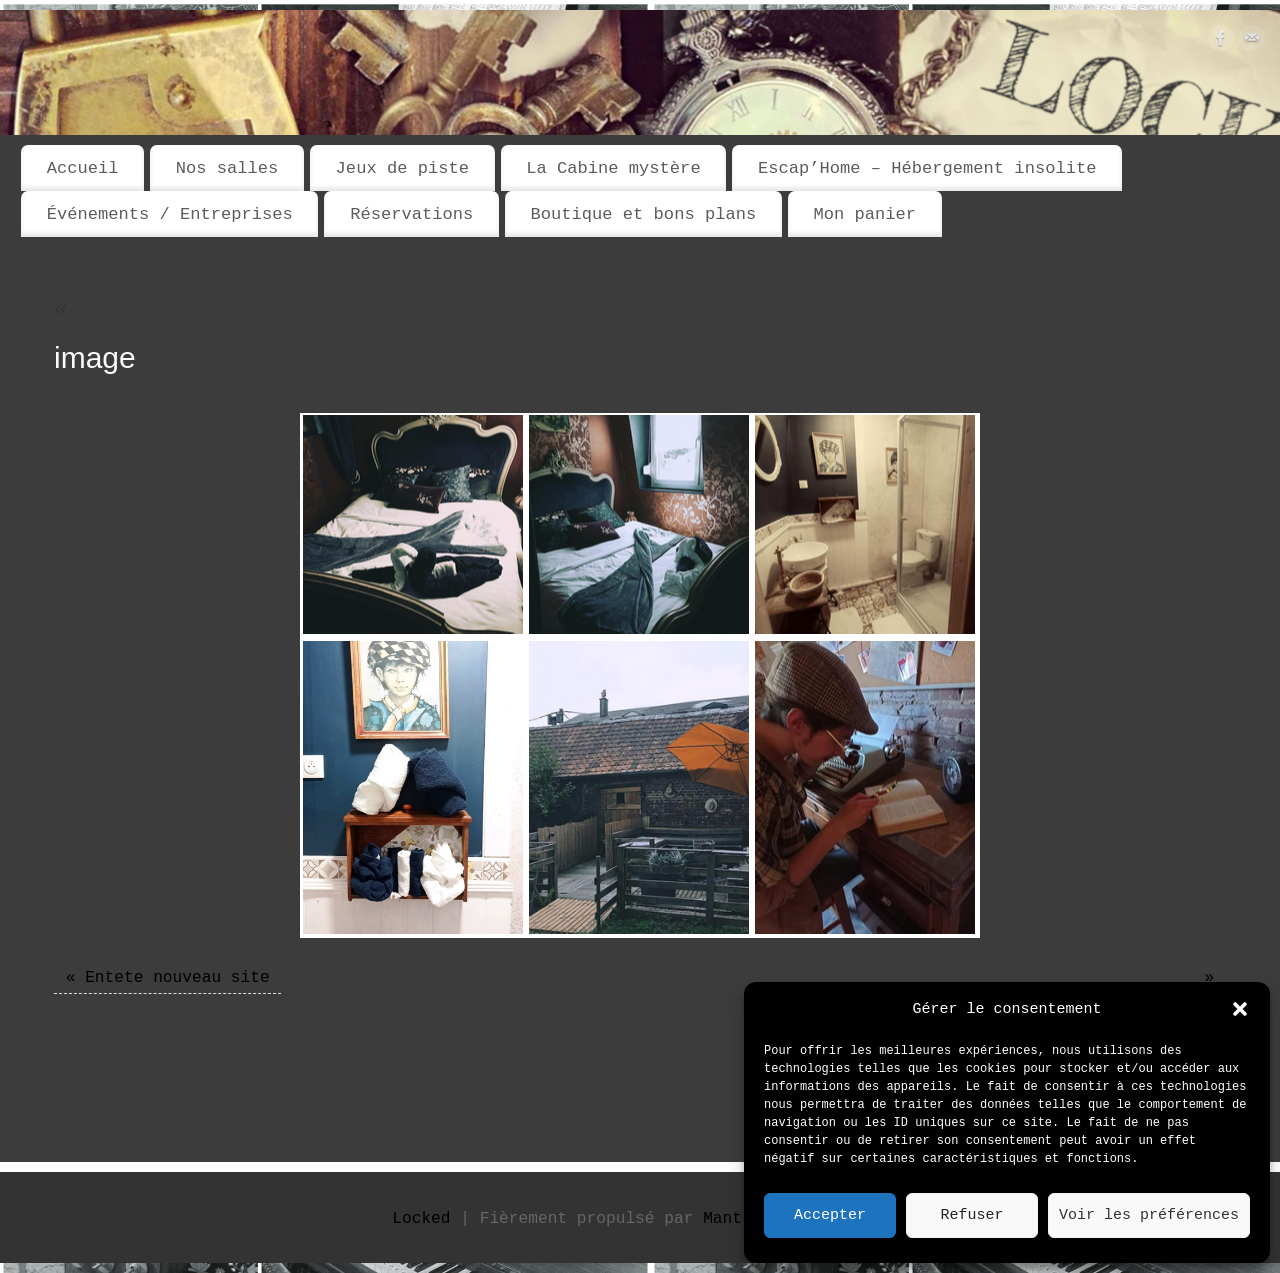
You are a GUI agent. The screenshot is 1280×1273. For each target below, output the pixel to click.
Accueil (83, 168)
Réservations (411, 214)
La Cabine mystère (613, 168)
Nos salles (227, 168)
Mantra (732, 1219)
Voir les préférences (1149, 1216)
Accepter (830, 1216)
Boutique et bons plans (643, 214)
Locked (421, 1219)
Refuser (971, 1216)
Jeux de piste (402, 168)
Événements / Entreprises (170, 214)
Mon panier (864, 214)
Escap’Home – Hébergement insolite (927, 168)
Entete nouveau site (177, 978)
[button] (1240, 1009)
